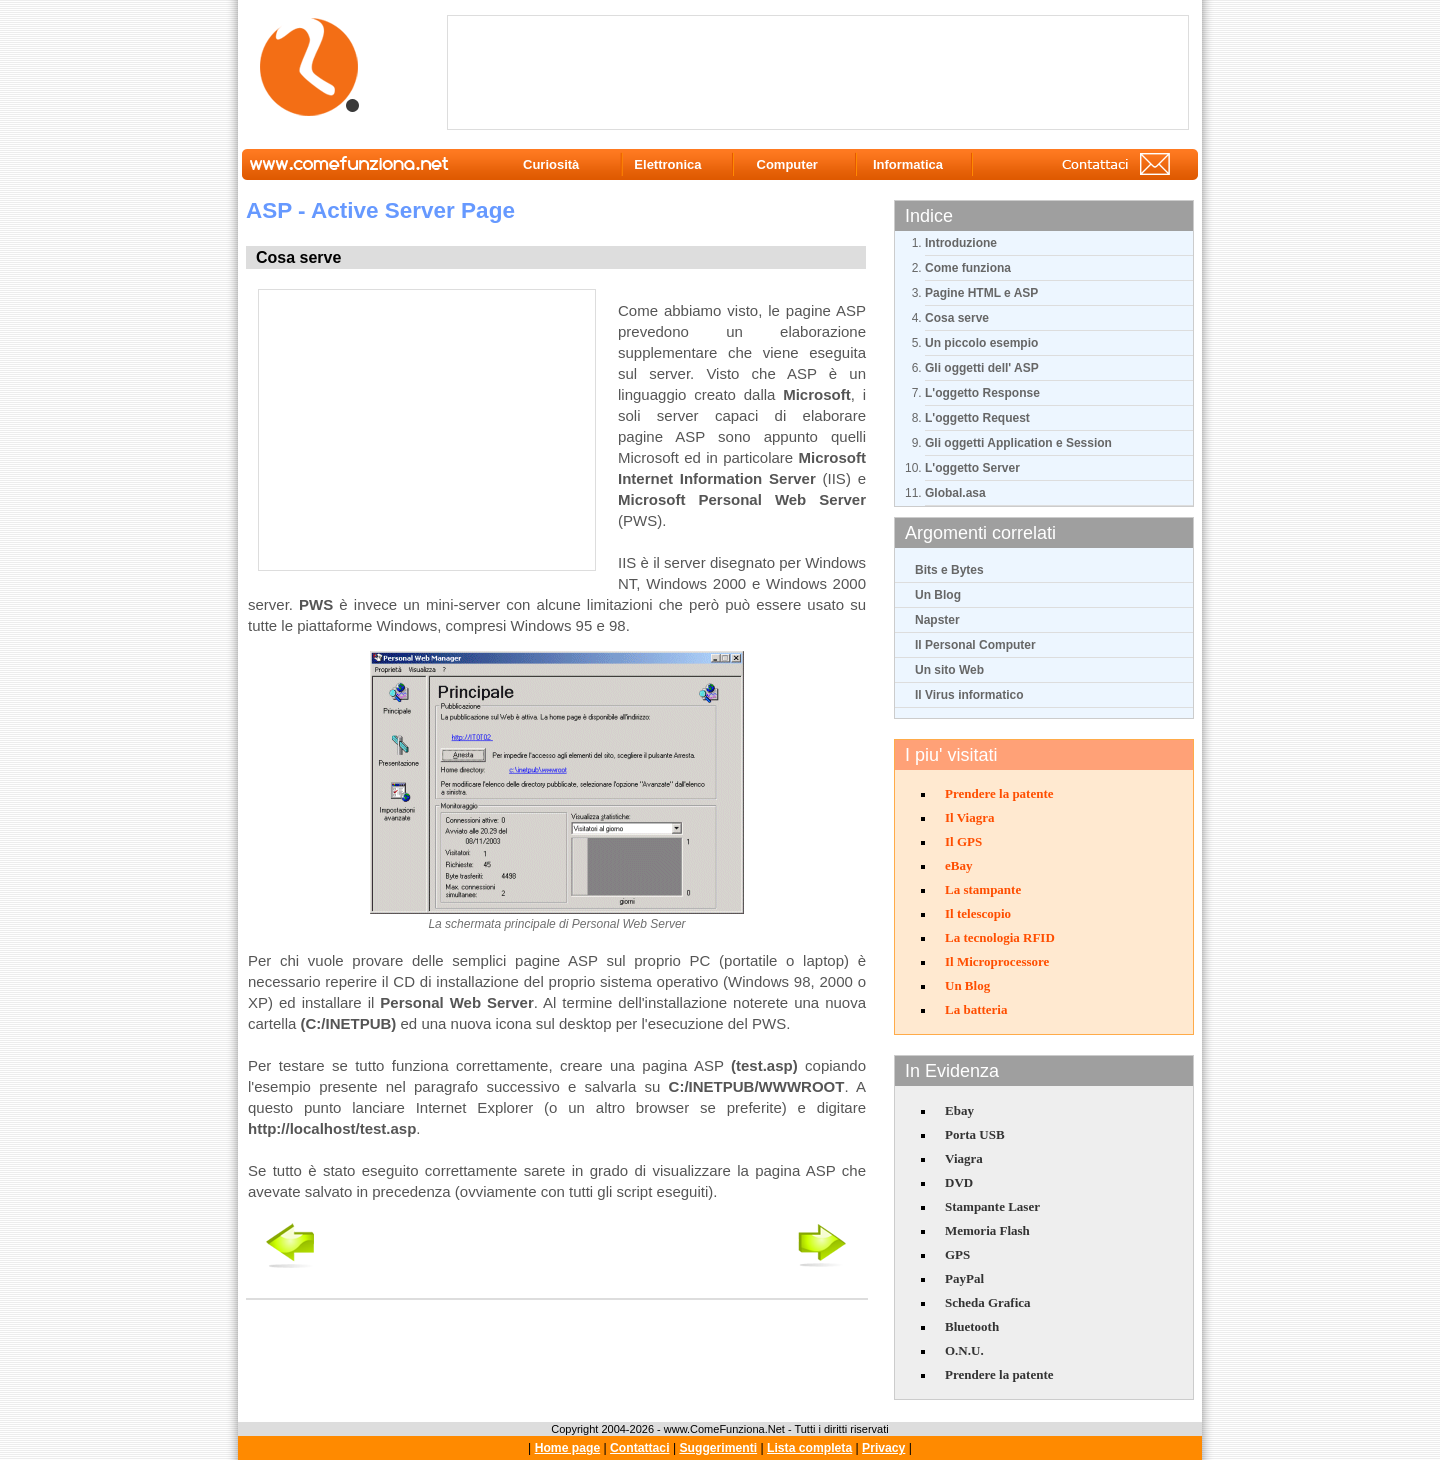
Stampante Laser (992, 1206)
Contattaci (639, 1448)
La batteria (976, 1009)
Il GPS (963, 841)
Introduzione (961, 243)
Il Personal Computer (975, 645)
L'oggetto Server (972, 468)
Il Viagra (969, 817)
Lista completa (809, 1448)
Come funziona (968, 268)
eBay (958, 865)
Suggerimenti (718, 1448)
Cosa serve (957, 318)
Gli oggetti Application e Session (1018, 443)
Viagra (964, 1158)
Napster (937, 620)
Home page (568, 1448)
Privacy (883, 1448)
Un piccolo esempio (981, 343)
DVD (959, 1182)
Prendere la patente (999, 793)
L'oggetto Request (977, 418)
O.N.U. (964, 1350)
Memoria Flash (987, 1230)
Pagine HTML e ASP (981, 293)
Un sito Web (949, 670)
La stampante (983, 889)
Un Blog (938, 595)
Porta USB (975, 1134)
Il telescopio (978, 913)
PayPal (964, 1278)
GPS (957, 1254)
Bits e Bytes (949, 570)
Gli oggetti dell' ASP (982, 368)
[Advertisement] (822, 71)
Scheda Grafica (988, 1302)
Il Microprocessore (997, 961)
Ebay (959, 1110)
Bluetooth (972, 1326)
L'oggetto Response (982, 393)
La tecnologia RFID (1000, 937)
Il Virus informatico (969, 695)
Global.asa (955, 493)
